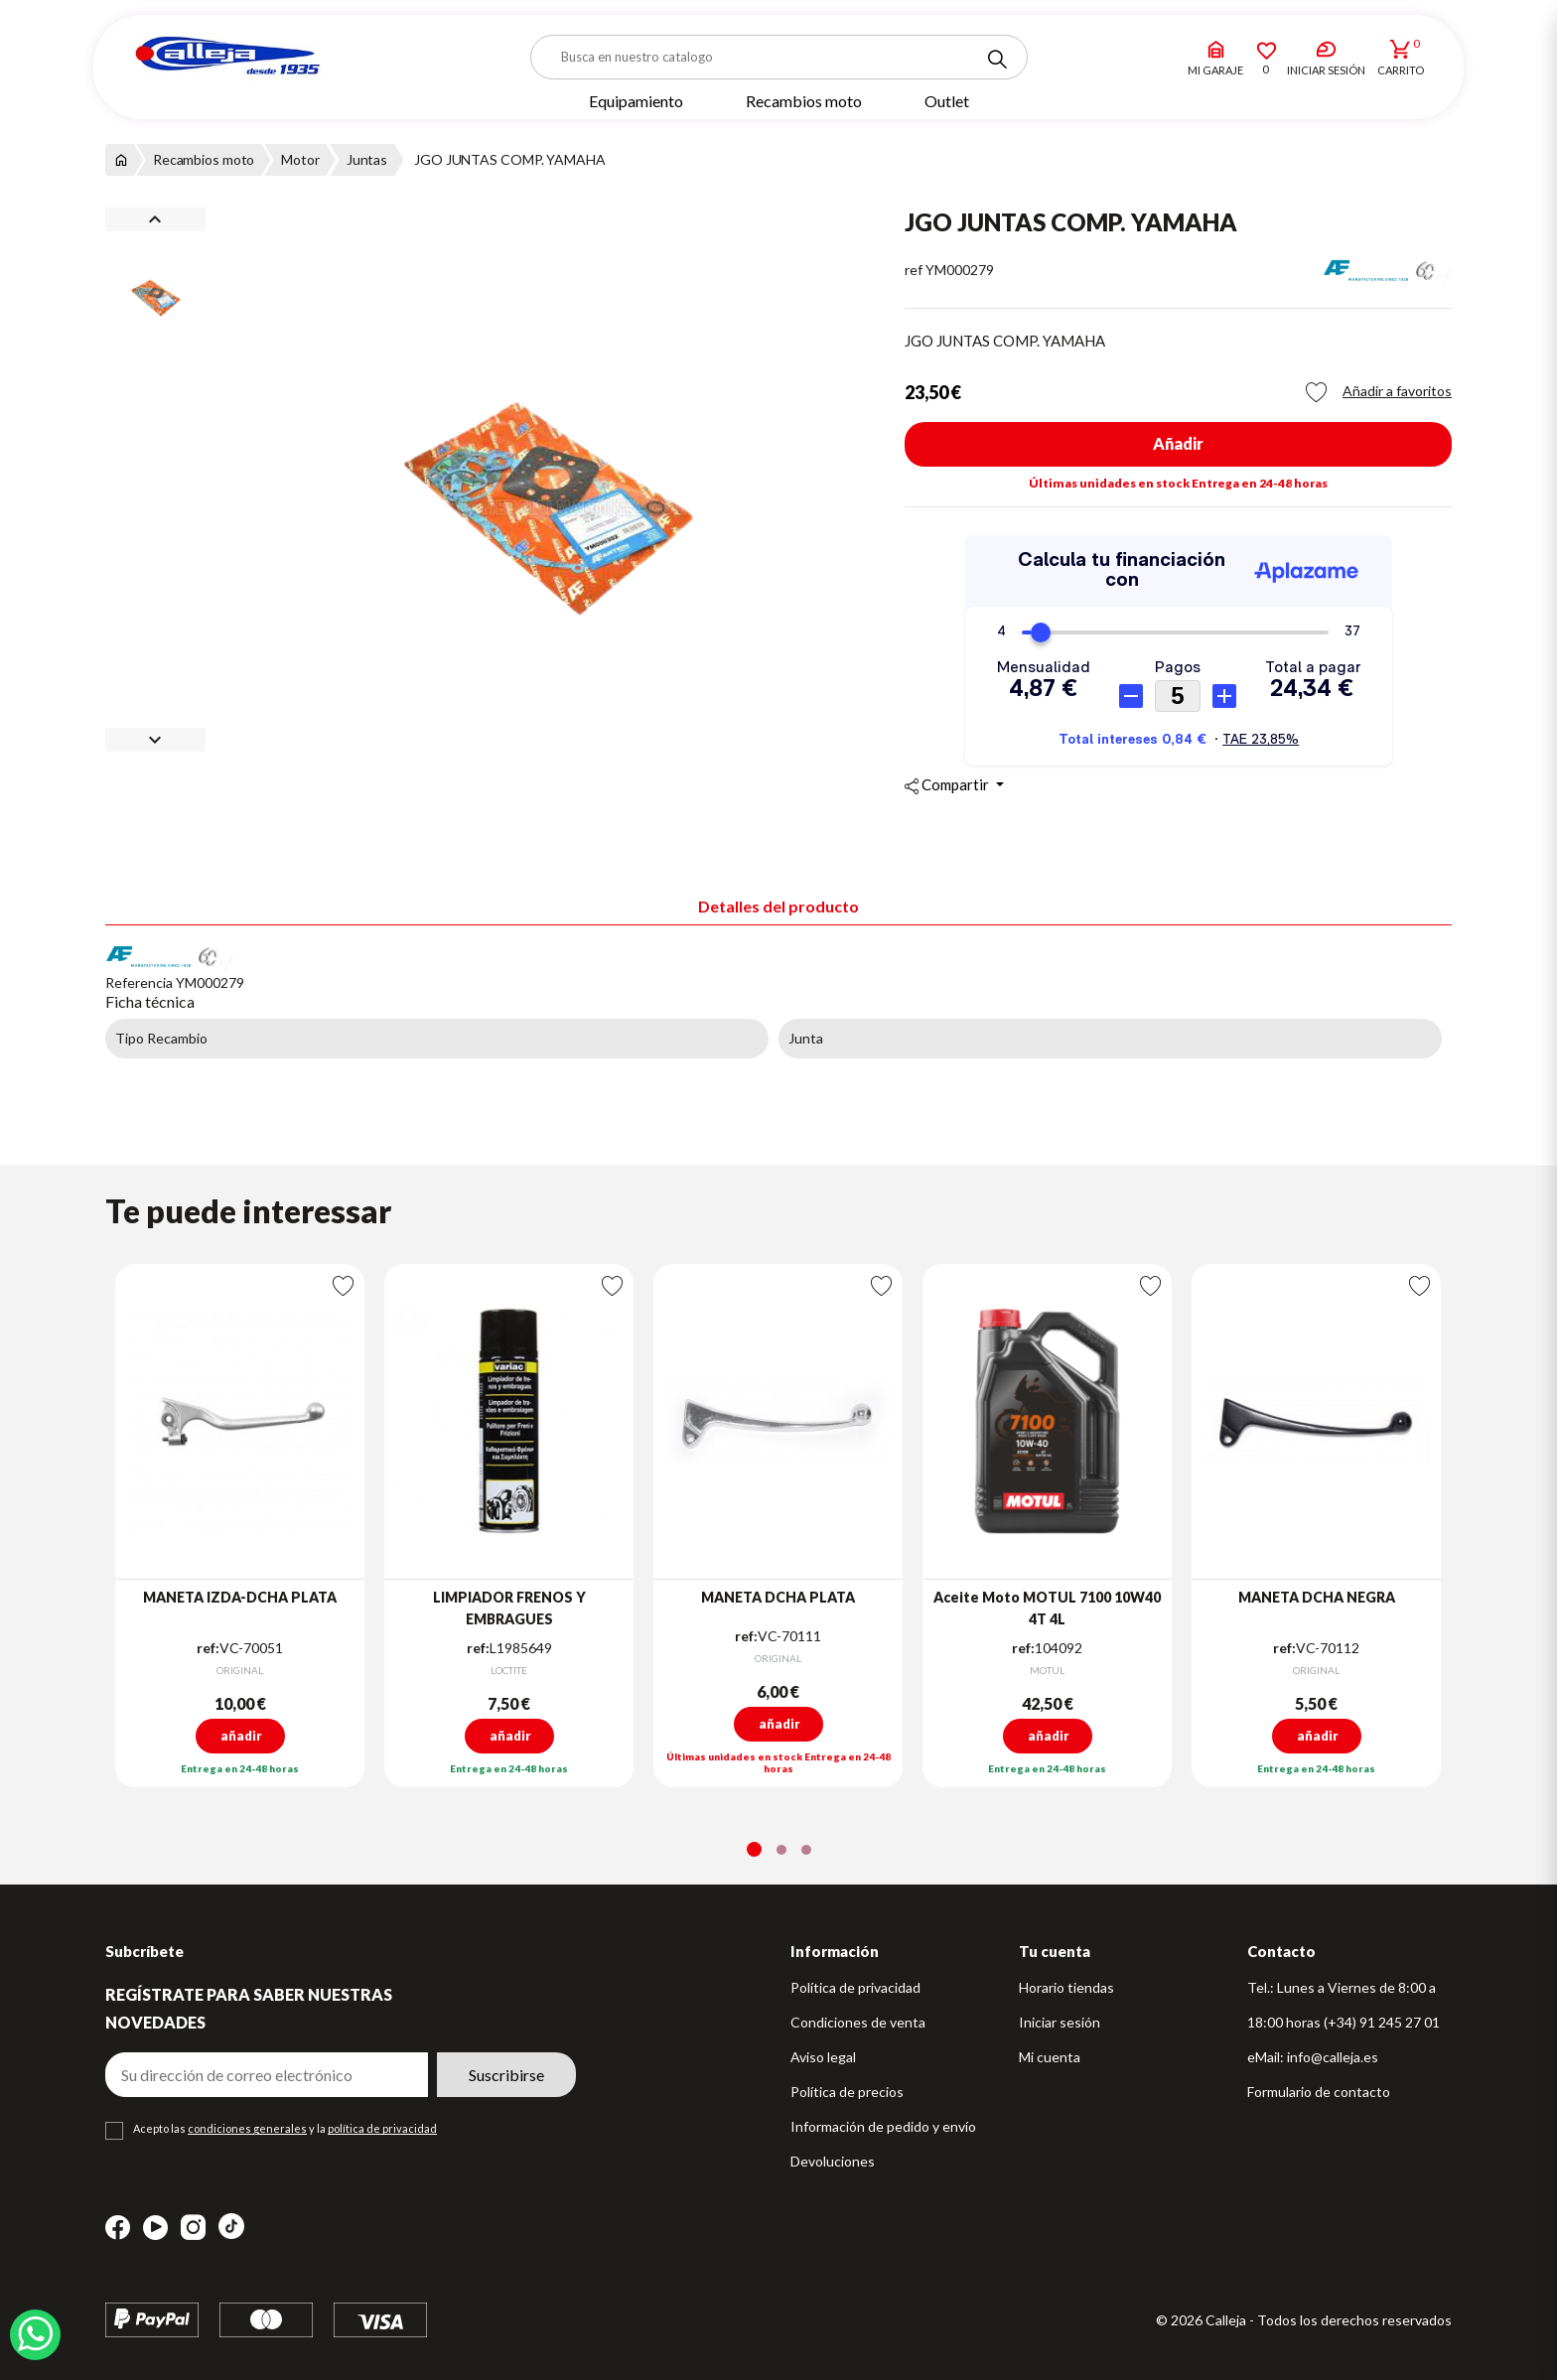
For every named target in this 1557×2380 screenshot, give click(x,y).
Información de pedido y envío (883, 2126)
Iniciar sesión (1059, 2022)
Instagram (193, 2227)
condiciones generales (247, 2128)
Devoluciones (832, 2161)
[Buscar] (779, 57)
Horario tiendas (1066, 1987)
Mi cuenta (1049, 2056)
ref (913, 269)
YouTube (155, 2227)
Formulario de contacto (1318, 2091)
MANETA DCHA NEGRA (1316, 1597)
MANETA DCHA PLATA (778, 1597)
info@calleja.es (1332, 2056)
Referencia (139, 982)
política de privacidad (382, 2128)
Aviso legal (823, 2056)
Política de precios (847, 2091)
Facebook (117, 2227)
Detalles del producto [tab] (778, 906)
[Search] (997, 59)
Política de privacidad (855, 1987)
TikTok (231, 2226)
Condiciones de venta (857, 2022)
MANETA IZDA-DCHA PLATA (240, 1597)
